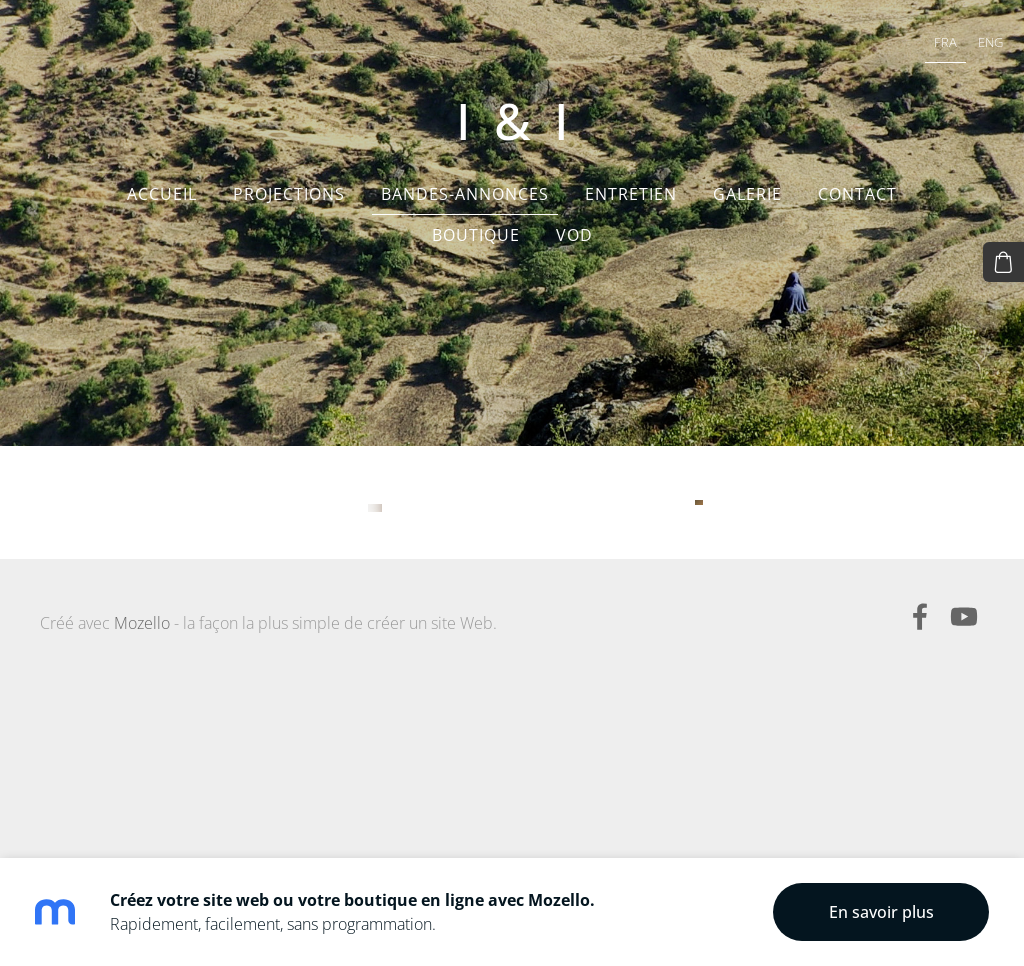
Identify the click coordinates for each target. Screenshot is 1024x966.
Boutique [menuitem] (476, 250)
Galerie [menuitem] (747, 209)
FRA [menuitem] (918, 46)
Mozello (142, 808)
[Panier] (1007, 259)
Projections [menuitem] (289, 209)
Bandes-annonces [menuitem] (465, 209)
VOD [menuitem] (574, 250)
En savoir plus (881, 912)
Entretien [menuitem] (631, 209)
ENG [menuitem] (963, 46)
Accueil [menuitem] (162, 209)
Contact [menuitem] (857, 209)
